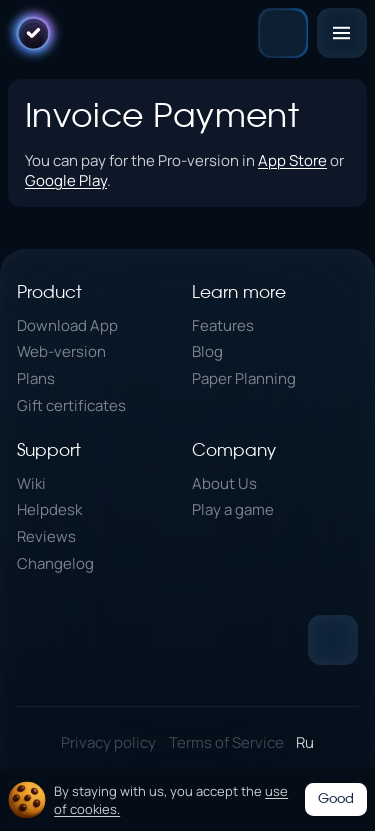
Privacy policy (108, 742)
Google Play (66, 180)
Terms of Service (226, 742)
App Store (292, 160)
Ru (305, 742)
